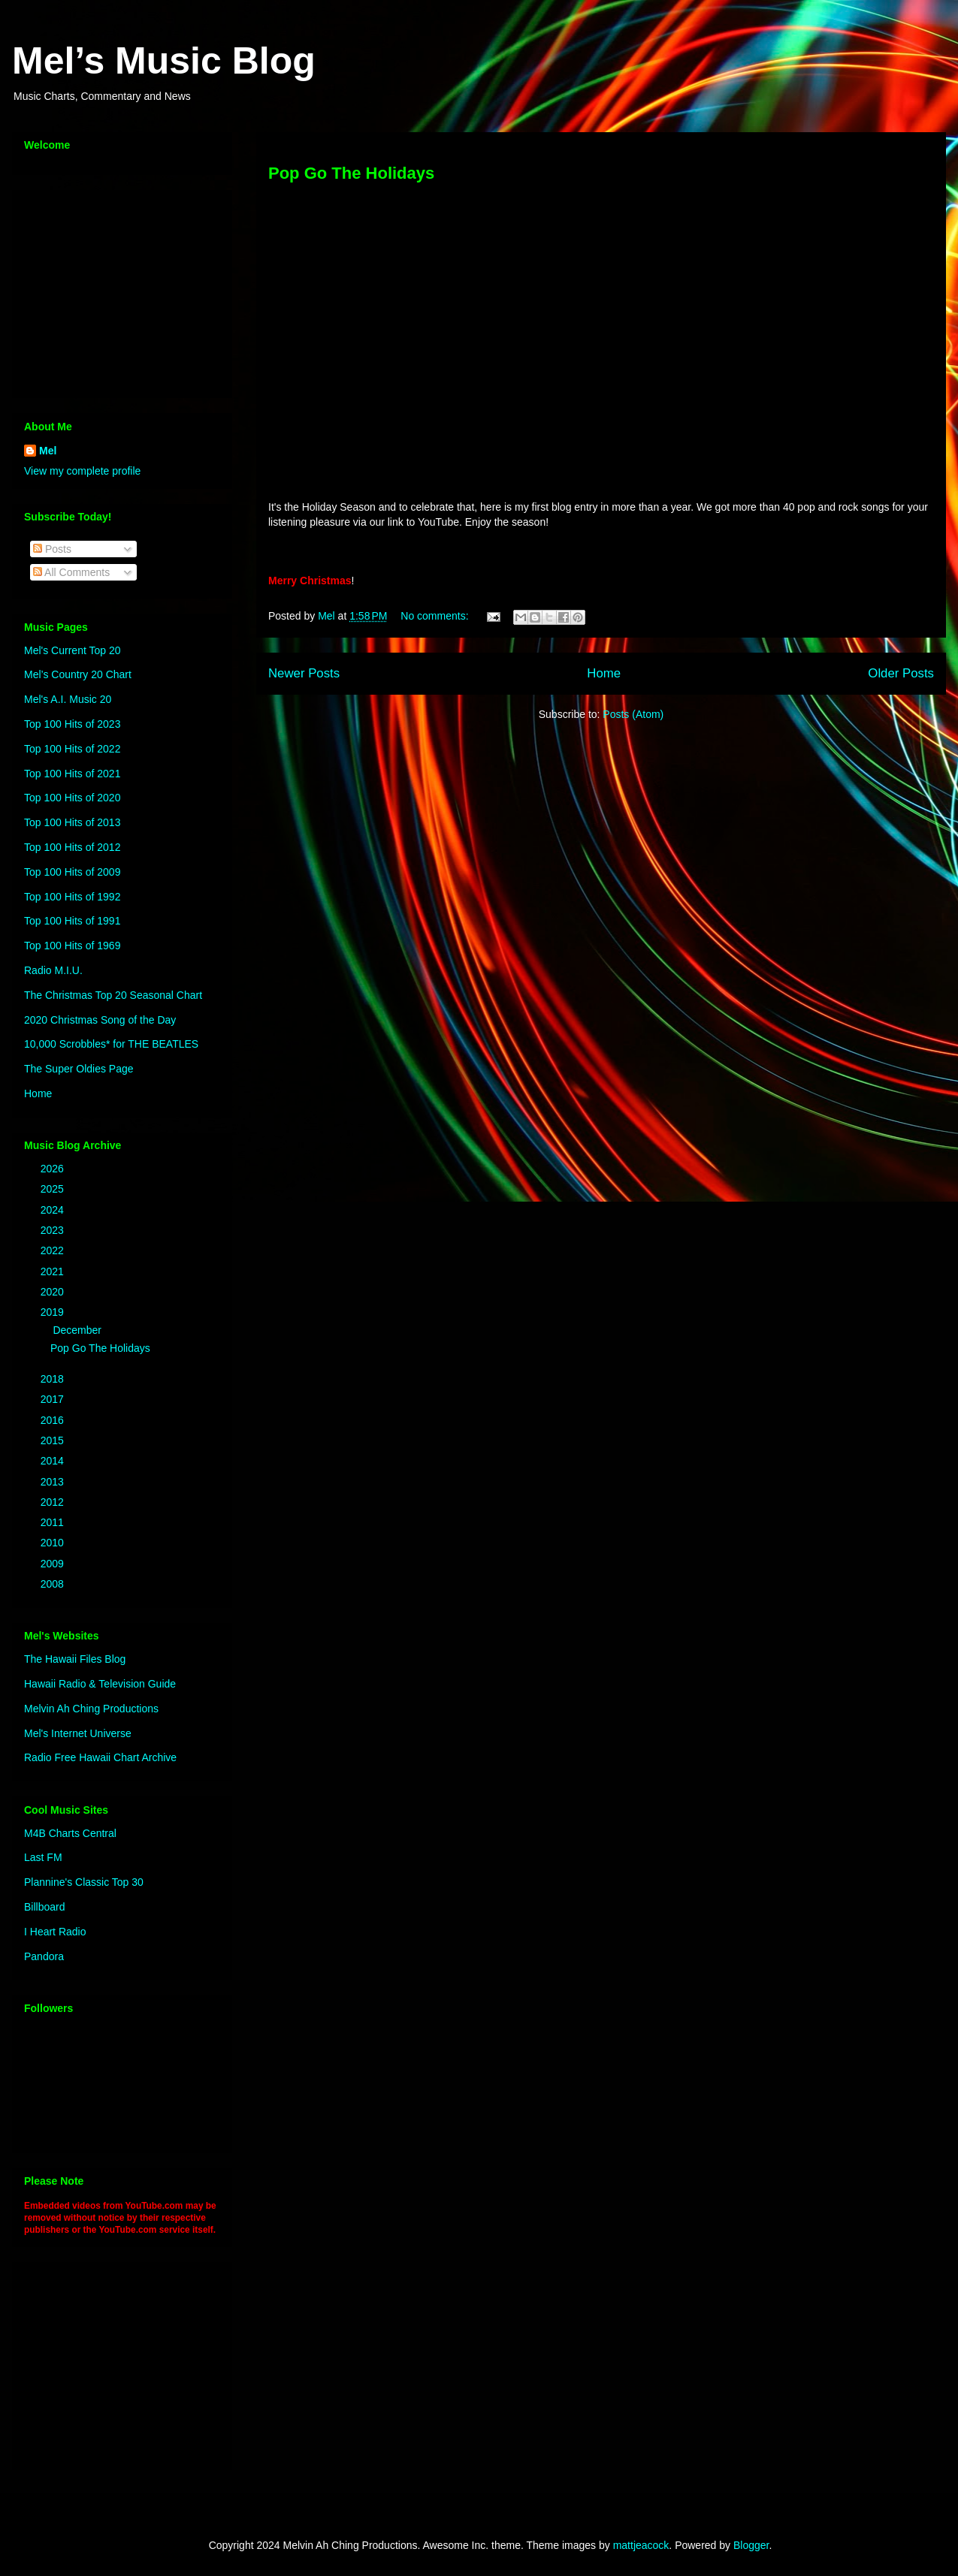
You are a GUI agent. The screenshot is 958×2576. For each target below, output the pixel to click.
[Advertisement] (118, 290)
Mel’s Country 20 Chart (77, 674)
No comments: (435, 616)
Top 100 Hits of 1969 (72, 946)
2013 (54, 1482)
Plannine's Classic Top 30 (84, 1882)
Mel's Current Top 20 (72, 650)
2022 (54, 1250)
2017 (54, 1399)
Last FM (43, 1857)
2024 (54, 1210)
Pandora (44, 1956)
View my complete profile (82, 471)
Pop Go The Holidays (351, 173)
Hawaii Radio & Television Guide (100, 1684)
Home (604, 673)
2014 (54, 1461)
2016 (54, 1420)
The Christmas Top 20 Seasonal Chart (113, 995)
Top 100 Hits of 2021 (72, 774)
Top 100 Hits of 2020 (72, 798)
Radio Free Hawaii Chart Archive (100, 1757)
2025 (54, 1189)
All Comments (71, 572)
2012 (54, 1502)
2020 (54, 1292)
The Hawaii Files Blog (74, 1659)
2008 (54, 1584)
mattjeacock (641, 2545)
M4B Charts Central (70, 1833)
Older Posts (901, 673)
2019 (54, 1312)
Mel (47, 451)
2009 (54, 1564)
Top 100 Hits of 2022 (72, 749)
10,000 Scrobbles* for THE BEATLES (111, 1044)
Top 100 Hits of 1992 (72, 897)
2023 (54, 1230)
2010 (54, 1543)
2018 (54, 1379)
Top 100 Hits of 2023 (72, 724)
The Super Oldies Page (79, 1069)
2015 (54, 1440)
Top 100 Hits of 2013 (72, 822)
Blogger (751, 2545)
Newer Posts (304, 673)
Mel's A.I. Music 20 (67, 699)
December (78, 1330)
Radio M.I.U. (53, 970)
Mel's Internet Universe (77, 1733)
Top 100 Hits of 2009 (72, 872)
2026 (54, 1169)
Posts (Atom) (633, 714)
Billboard (44, 1907)
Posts (52, 549)
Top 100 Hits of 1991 (72, 921)
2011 (54, 1522)
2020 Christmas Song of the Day (100, 1020)
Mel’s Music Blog (164, 61)
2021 (54, 1271)
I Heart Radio (55, 1932)
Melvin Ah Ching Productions (91, 1709)
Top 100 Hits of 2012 (72, 847)
